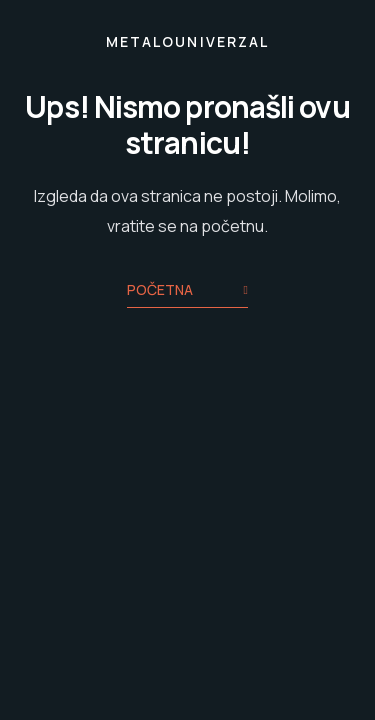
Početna (187, 291)
